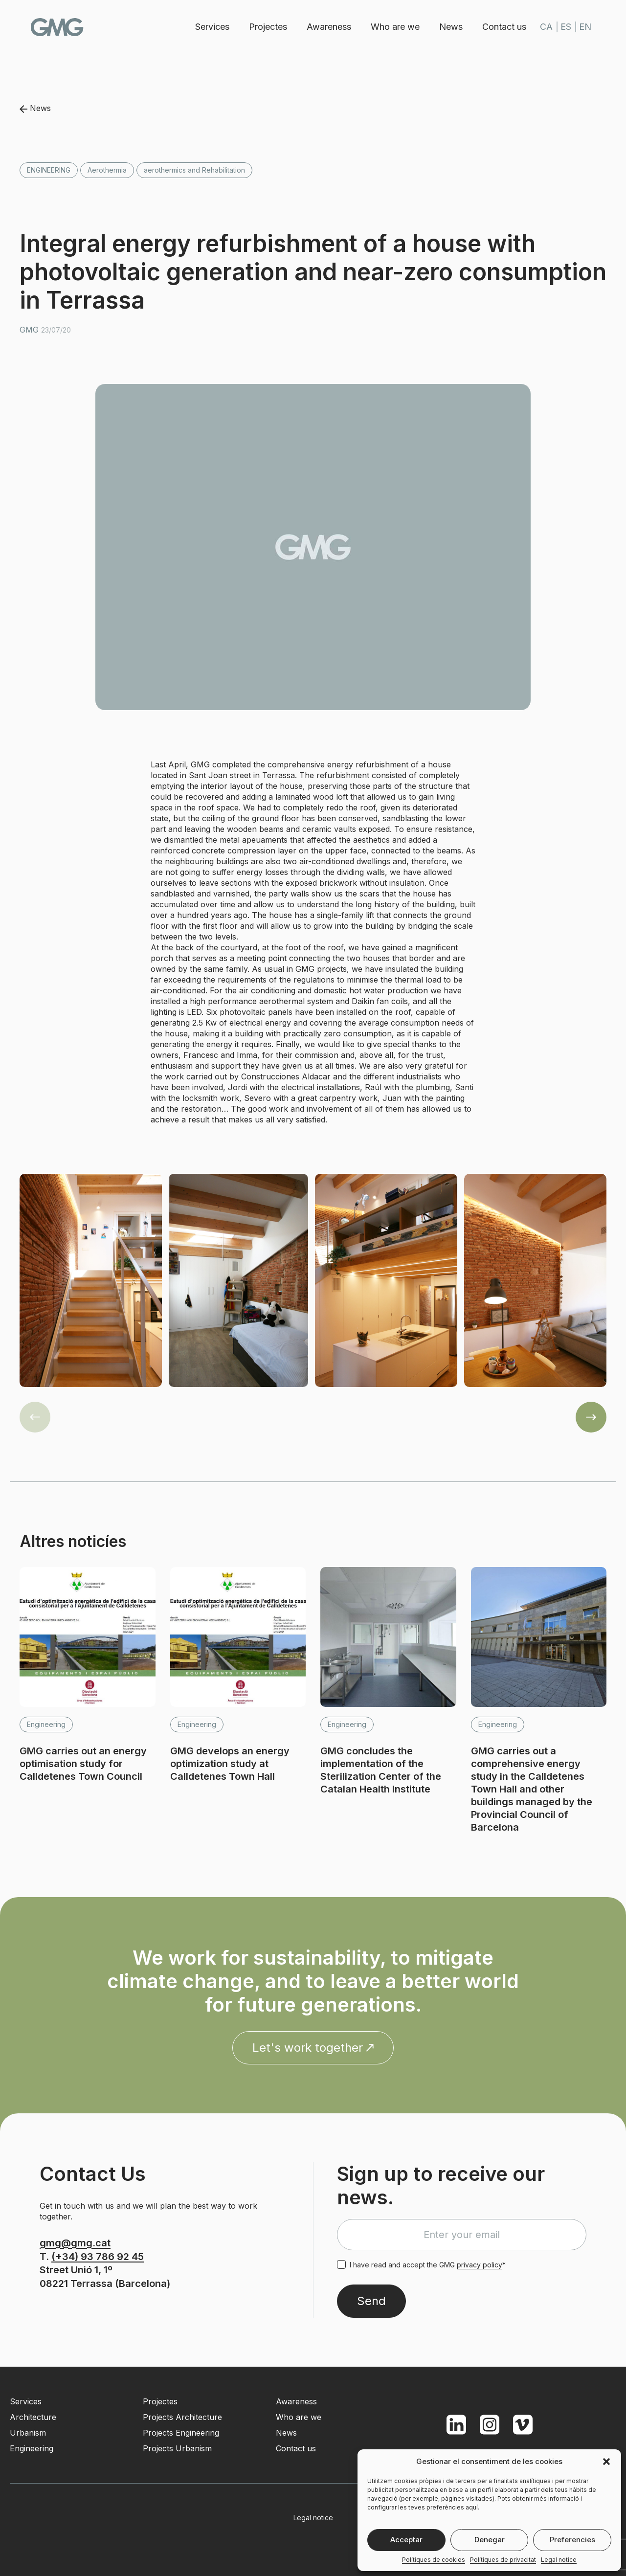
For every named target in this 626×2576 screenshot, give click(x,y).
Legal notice (559, 2559)
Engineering (48, 170)
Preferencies (572, 2539)
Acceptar (406, 2539)
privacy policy (479, 2265)
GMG (59, 27)
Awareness (327, 27)
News (449, 27)
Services (210, 27)
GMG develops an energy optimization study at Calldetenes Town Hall (230, 1763)
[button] (606, 2461)
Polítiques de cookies (433, 2559)
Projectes (266, 27)
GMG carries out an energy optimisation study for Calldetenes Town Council (83, 1763)
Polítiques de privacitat (503, 2559)
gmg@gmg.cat (75, 2243)
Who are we (393, 27)
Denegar (489, 2539)
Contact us (502, 27)
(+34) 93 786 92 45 (97, 2256)
